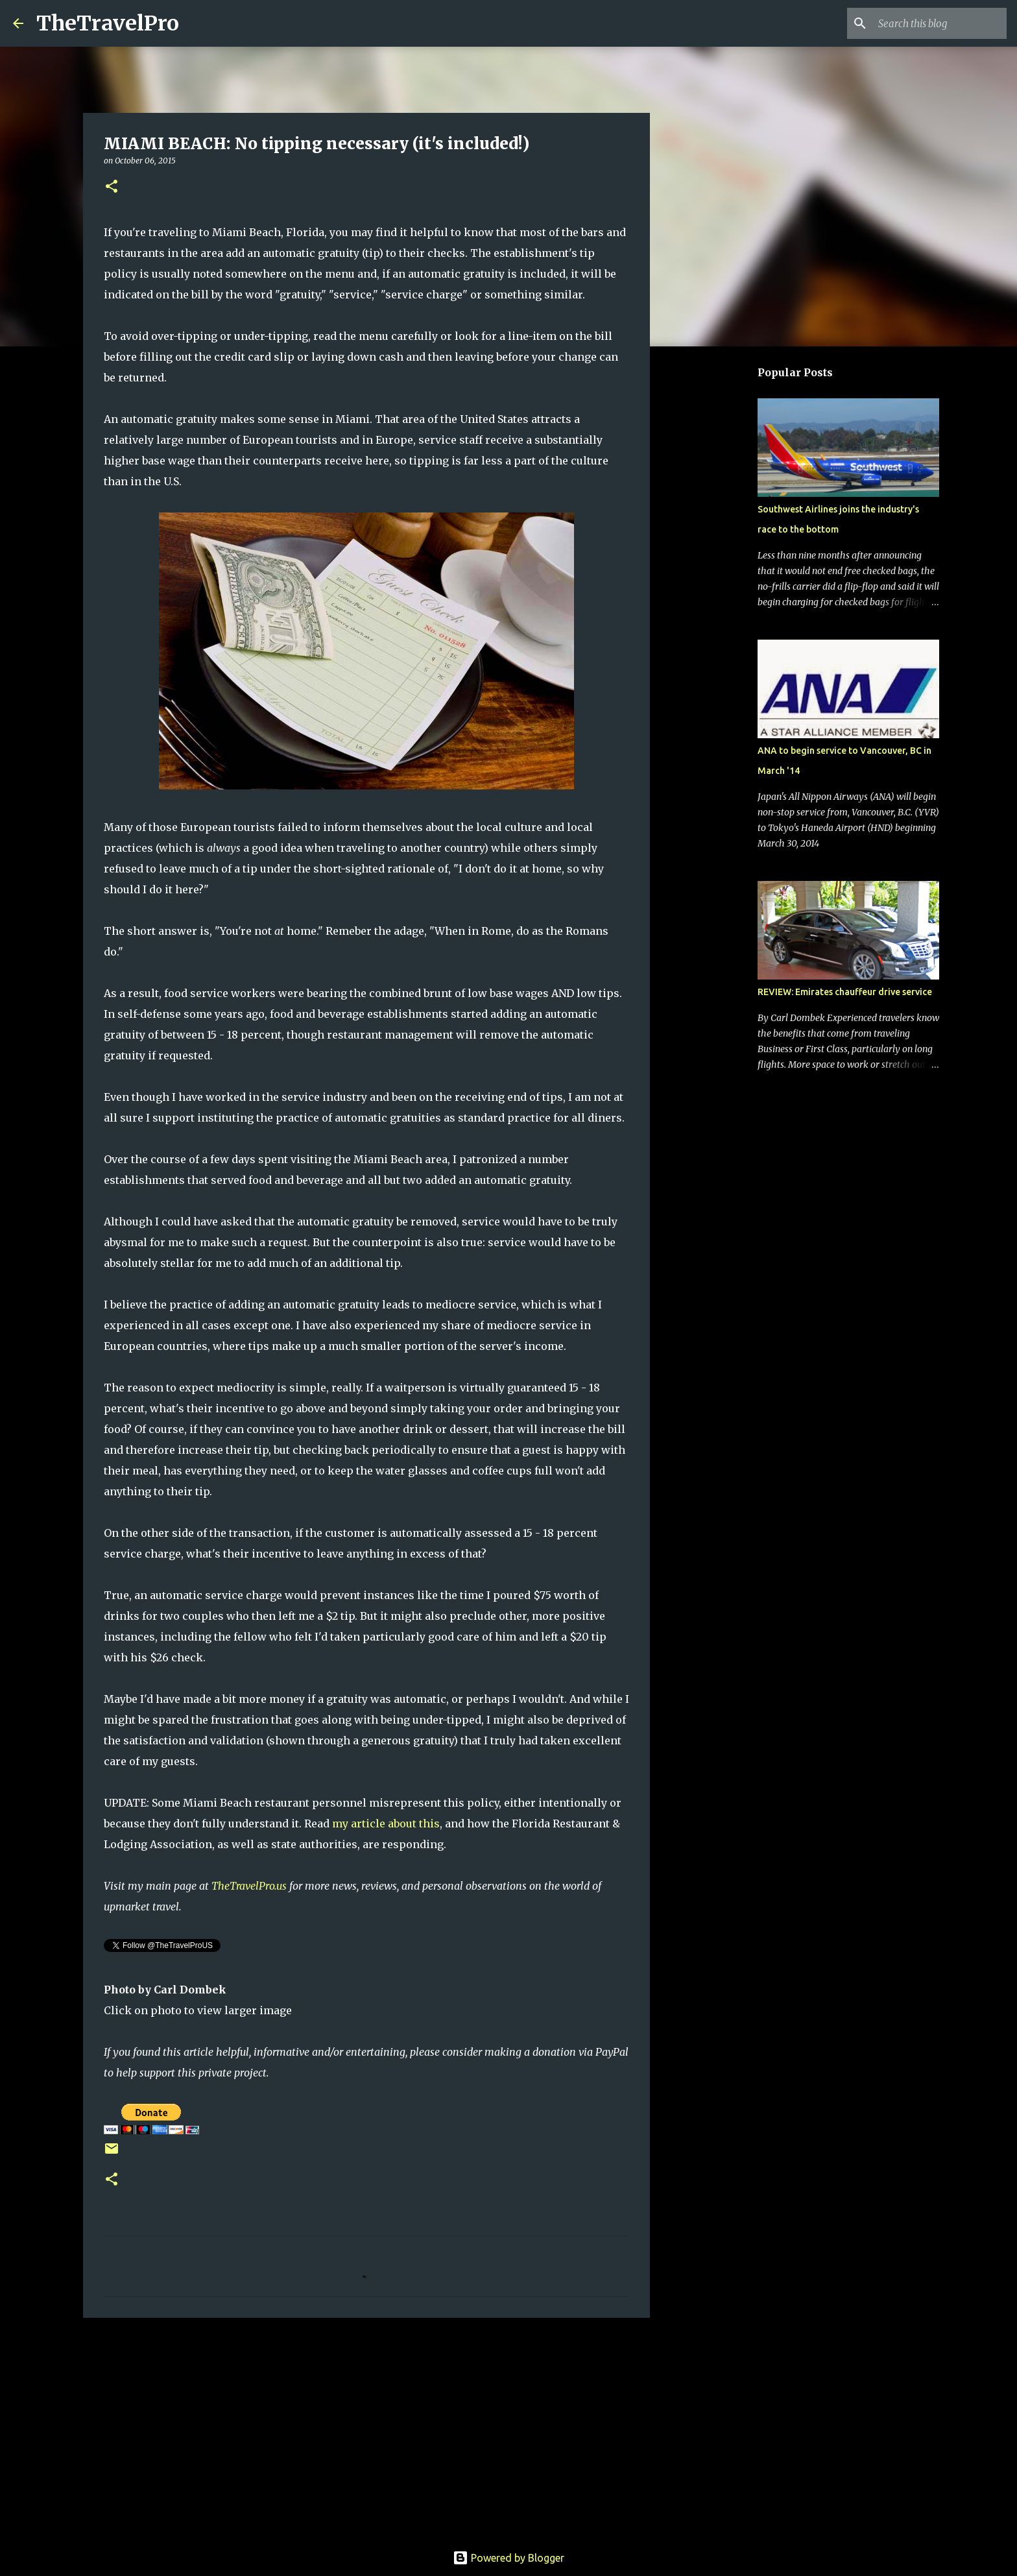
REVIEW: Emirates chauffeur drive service (845, 992)
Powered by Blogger (508, 2558)
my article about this (386, 1823)
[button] (111, 187)
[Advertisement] (366, 2428)
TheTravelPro (107, 23)
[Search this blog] (938, 23)
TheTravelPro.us (249, 1885)
